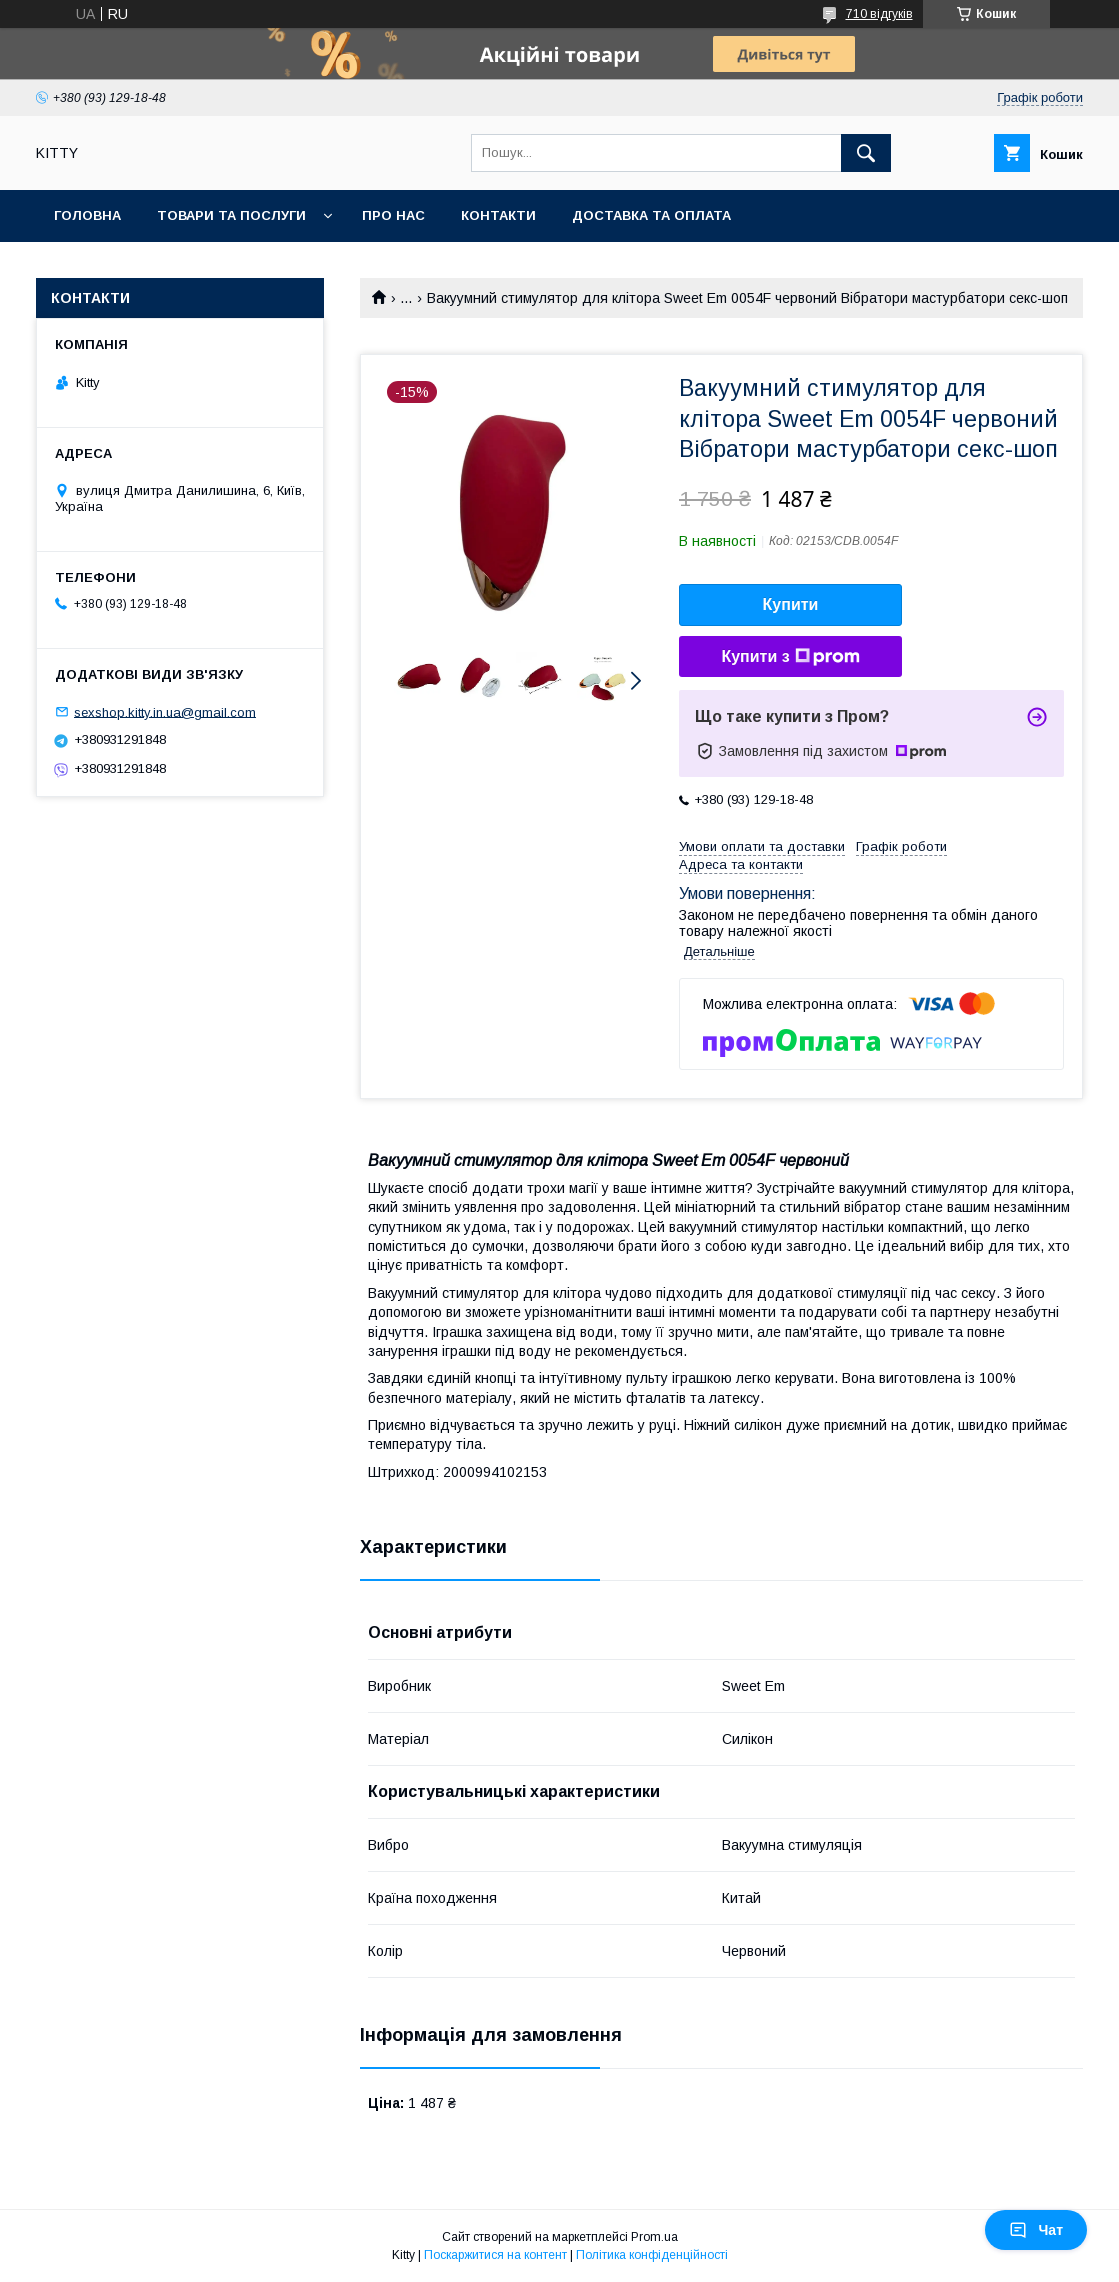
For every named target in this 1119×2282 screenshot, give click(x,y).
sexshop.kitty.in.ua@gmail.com (165, 711)
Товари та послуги (231, 215)
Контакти (498, 215)
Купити (791, 604)
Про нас (393, 215)
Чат (1036, 2230)
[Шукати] (866, 153)
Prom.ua (654, 2237)
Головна (87, 215)
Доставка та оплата (651, 215)
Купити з (790, 657)
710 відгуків (879, 14)
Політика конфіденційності (652, 2255)
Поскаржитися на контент (495, 2255)
